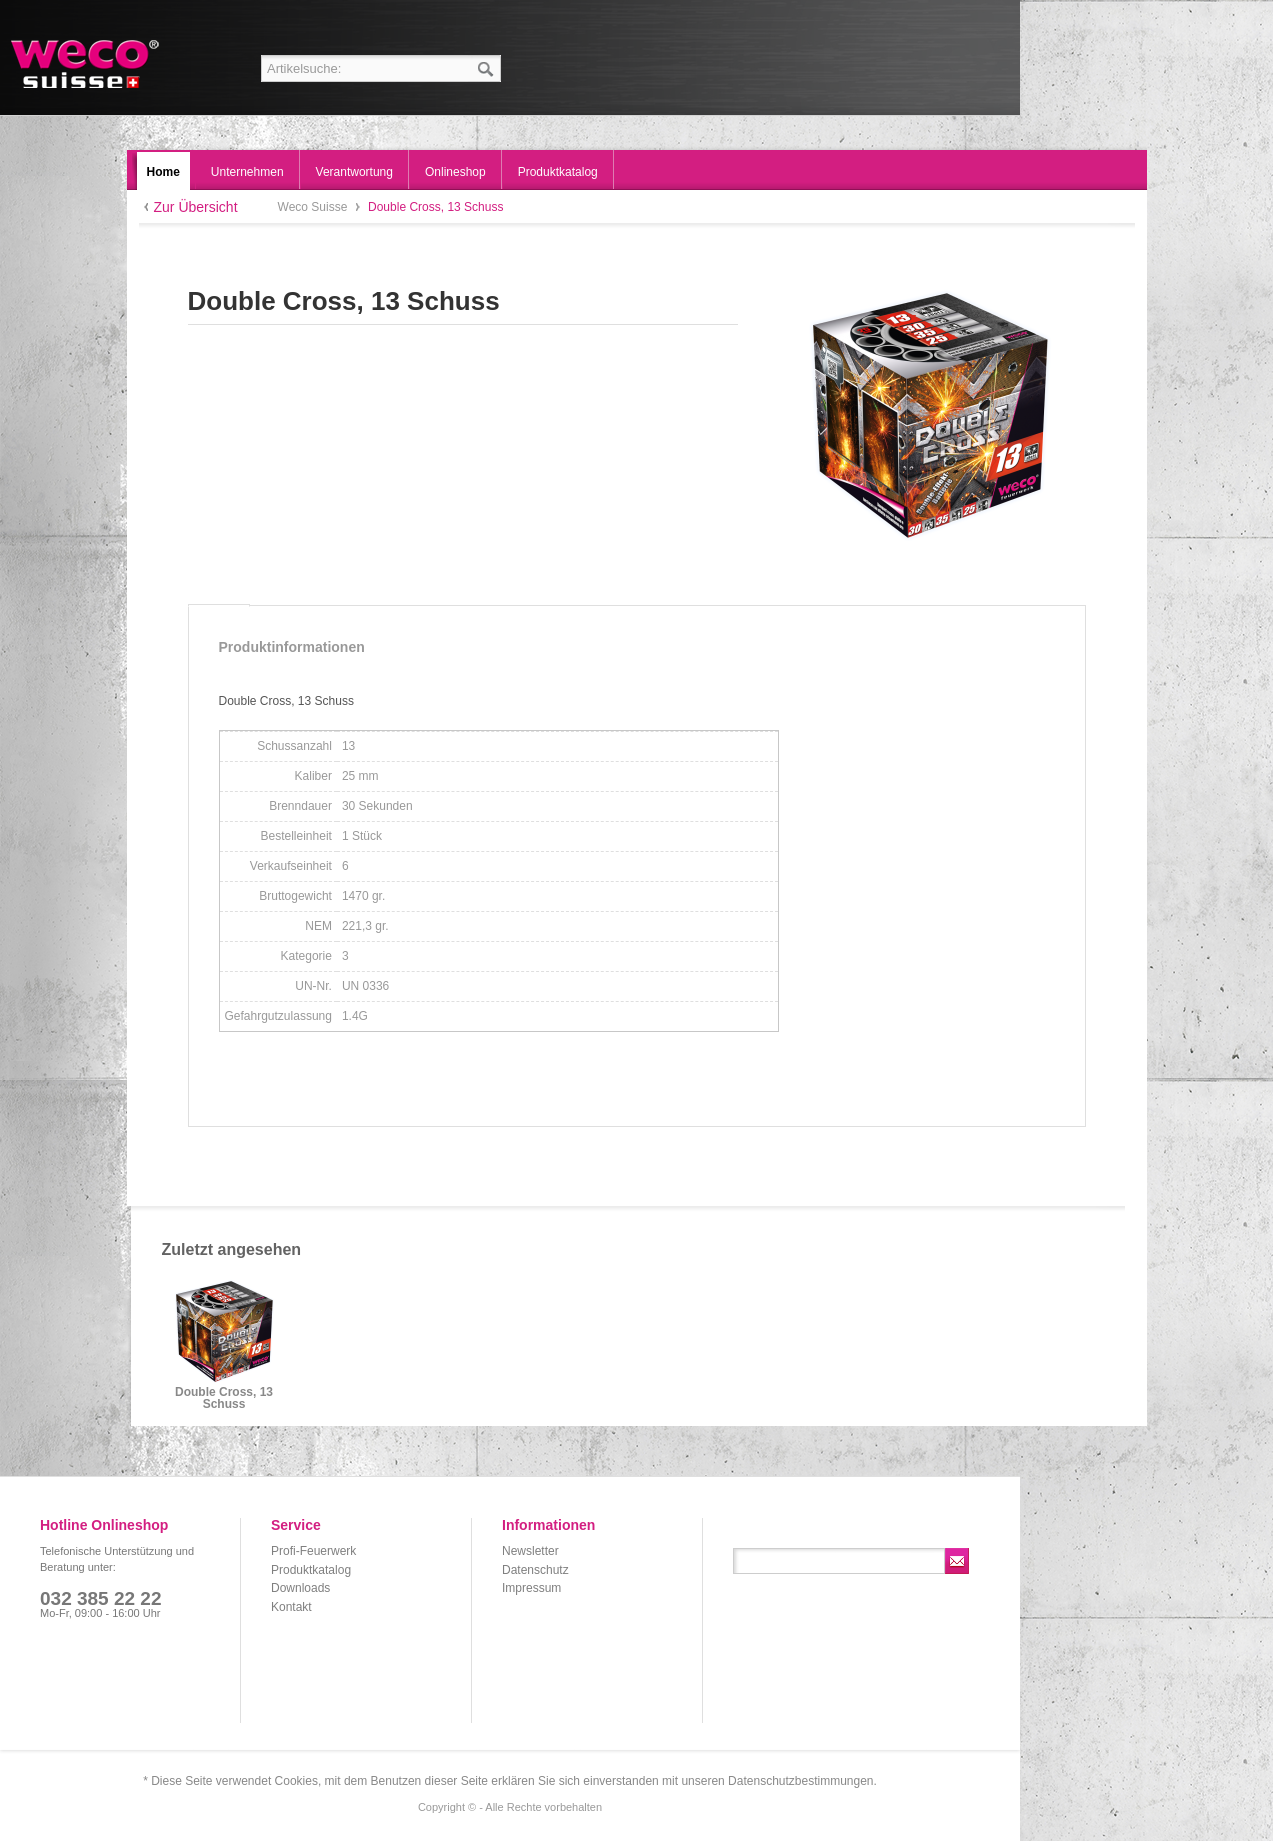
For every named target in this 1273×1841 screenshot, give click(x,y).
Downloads (300, 1588)
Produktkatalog (311, 1570)
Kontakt (291, 1607)
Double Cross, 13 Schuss (224, 1398)
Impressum (531, 1588)
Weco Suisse (86, 64)
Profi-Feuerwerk (313, 1551)
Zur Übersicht (196, 207)
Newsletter (530, 1551)
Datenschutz (535, 1570)
